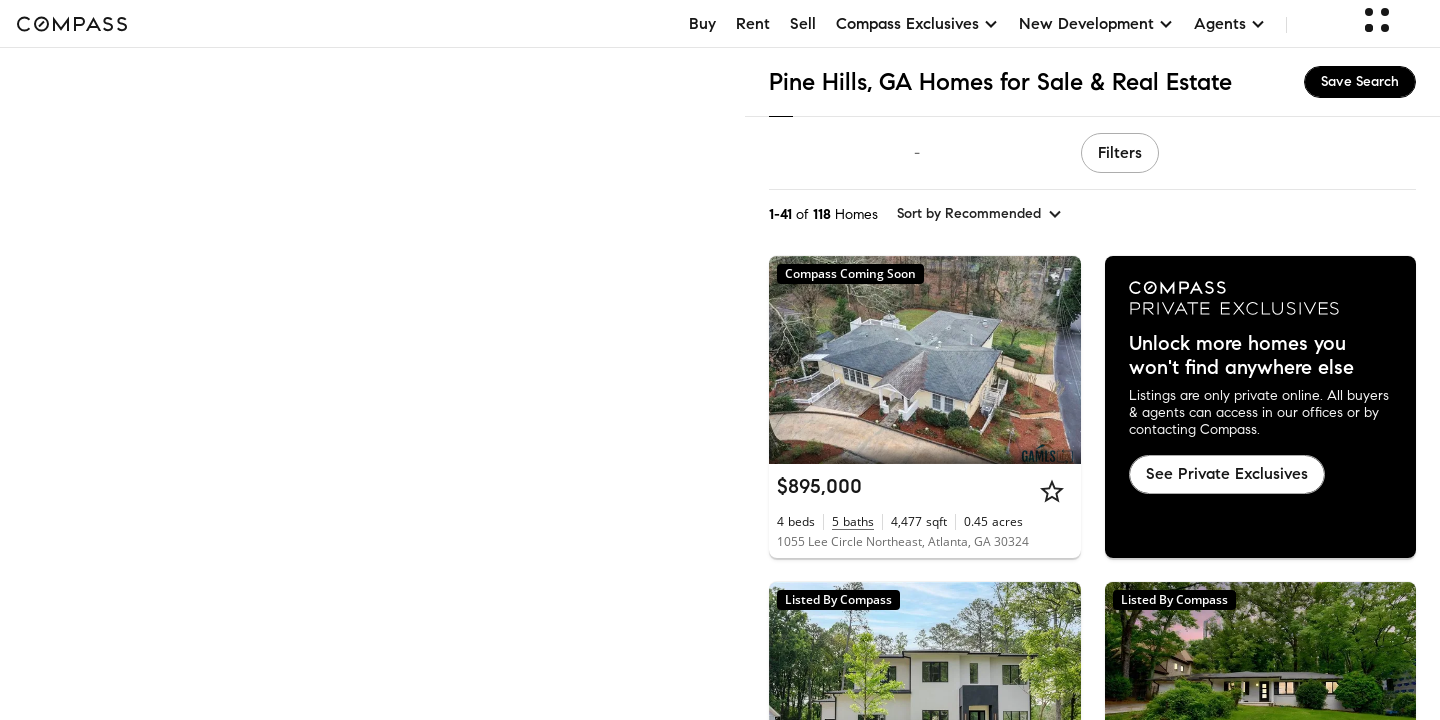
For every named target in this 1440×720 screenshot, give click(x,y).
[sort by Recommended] (980, 214)
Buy (702, 23)
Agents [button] (1230, 23)
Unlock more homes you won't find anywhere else (1241, 356)
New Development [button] (1096, 23)
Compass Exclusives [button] (917, 23)
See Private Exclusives (1227, 473)
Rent (753, 23)
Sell (803, 23)
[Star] (1052, 491)
